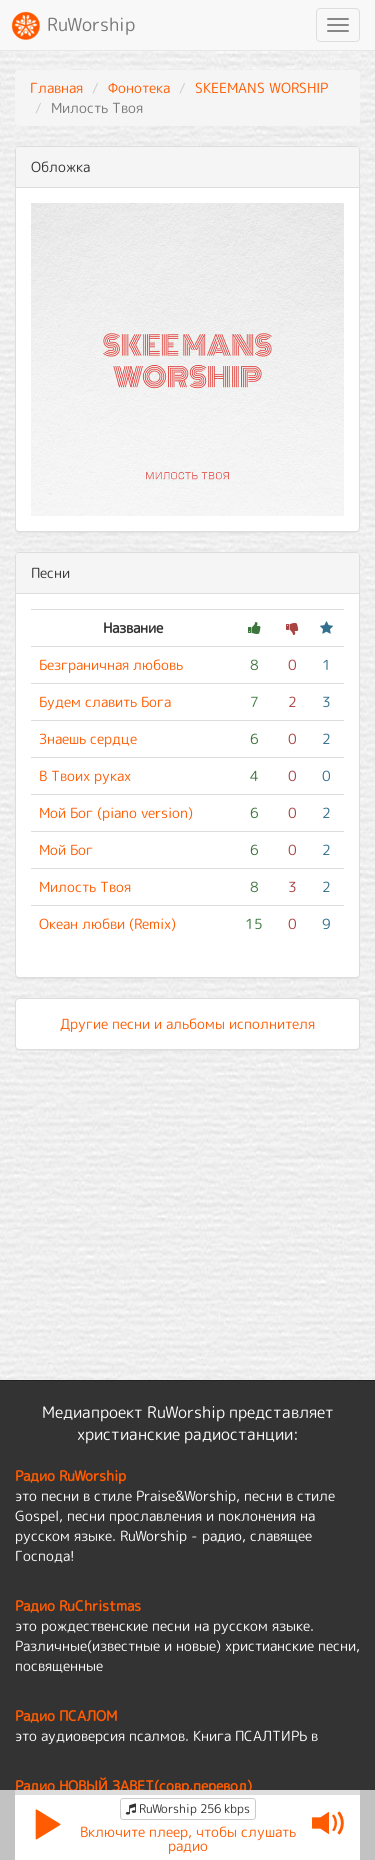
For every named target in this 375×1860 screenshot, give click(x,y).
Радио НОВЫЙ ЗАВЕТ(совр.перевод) (133, 1785)
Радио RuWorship (70, 1475)
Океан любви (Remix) (107, 923)
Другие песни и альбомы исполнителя (187, 1023)
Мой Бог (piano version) (116, 812)
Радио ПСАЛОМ (66, 1715)
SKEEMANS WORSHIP (261, 87)
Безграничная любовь (111, 664)
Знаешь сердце (88, 738)
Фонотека (139, 87)
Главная (56, 87)
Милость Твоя (85, 886)
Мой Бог (66, 849)
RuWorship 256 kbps (188, 1808)
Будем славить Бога (105, 701)
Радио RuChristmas (78, 1605)
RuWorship (72, 26)
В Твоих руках (85, 775)
